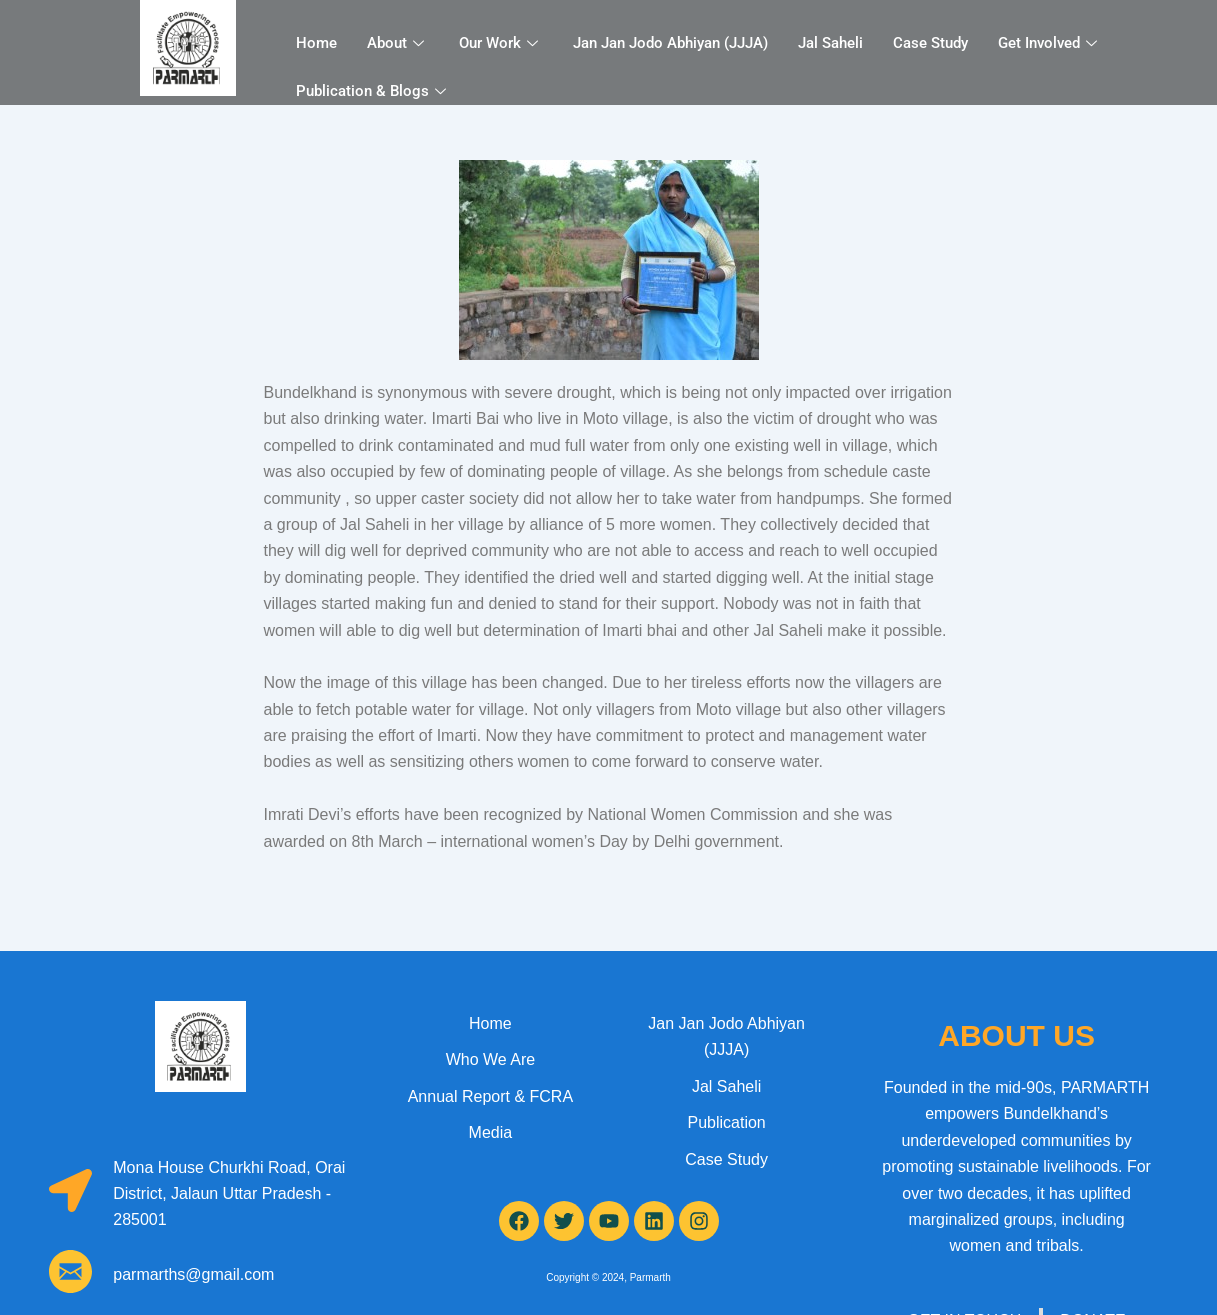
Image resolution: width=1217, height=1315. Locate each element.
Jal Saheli (830, 43)
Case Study (930, 43)
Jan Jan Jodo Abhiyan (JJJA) (670, 43)
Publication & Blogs (373, 91)
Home (316, 43)
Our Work (501, 43)
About (398, 43)
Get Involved (1050, 43)
